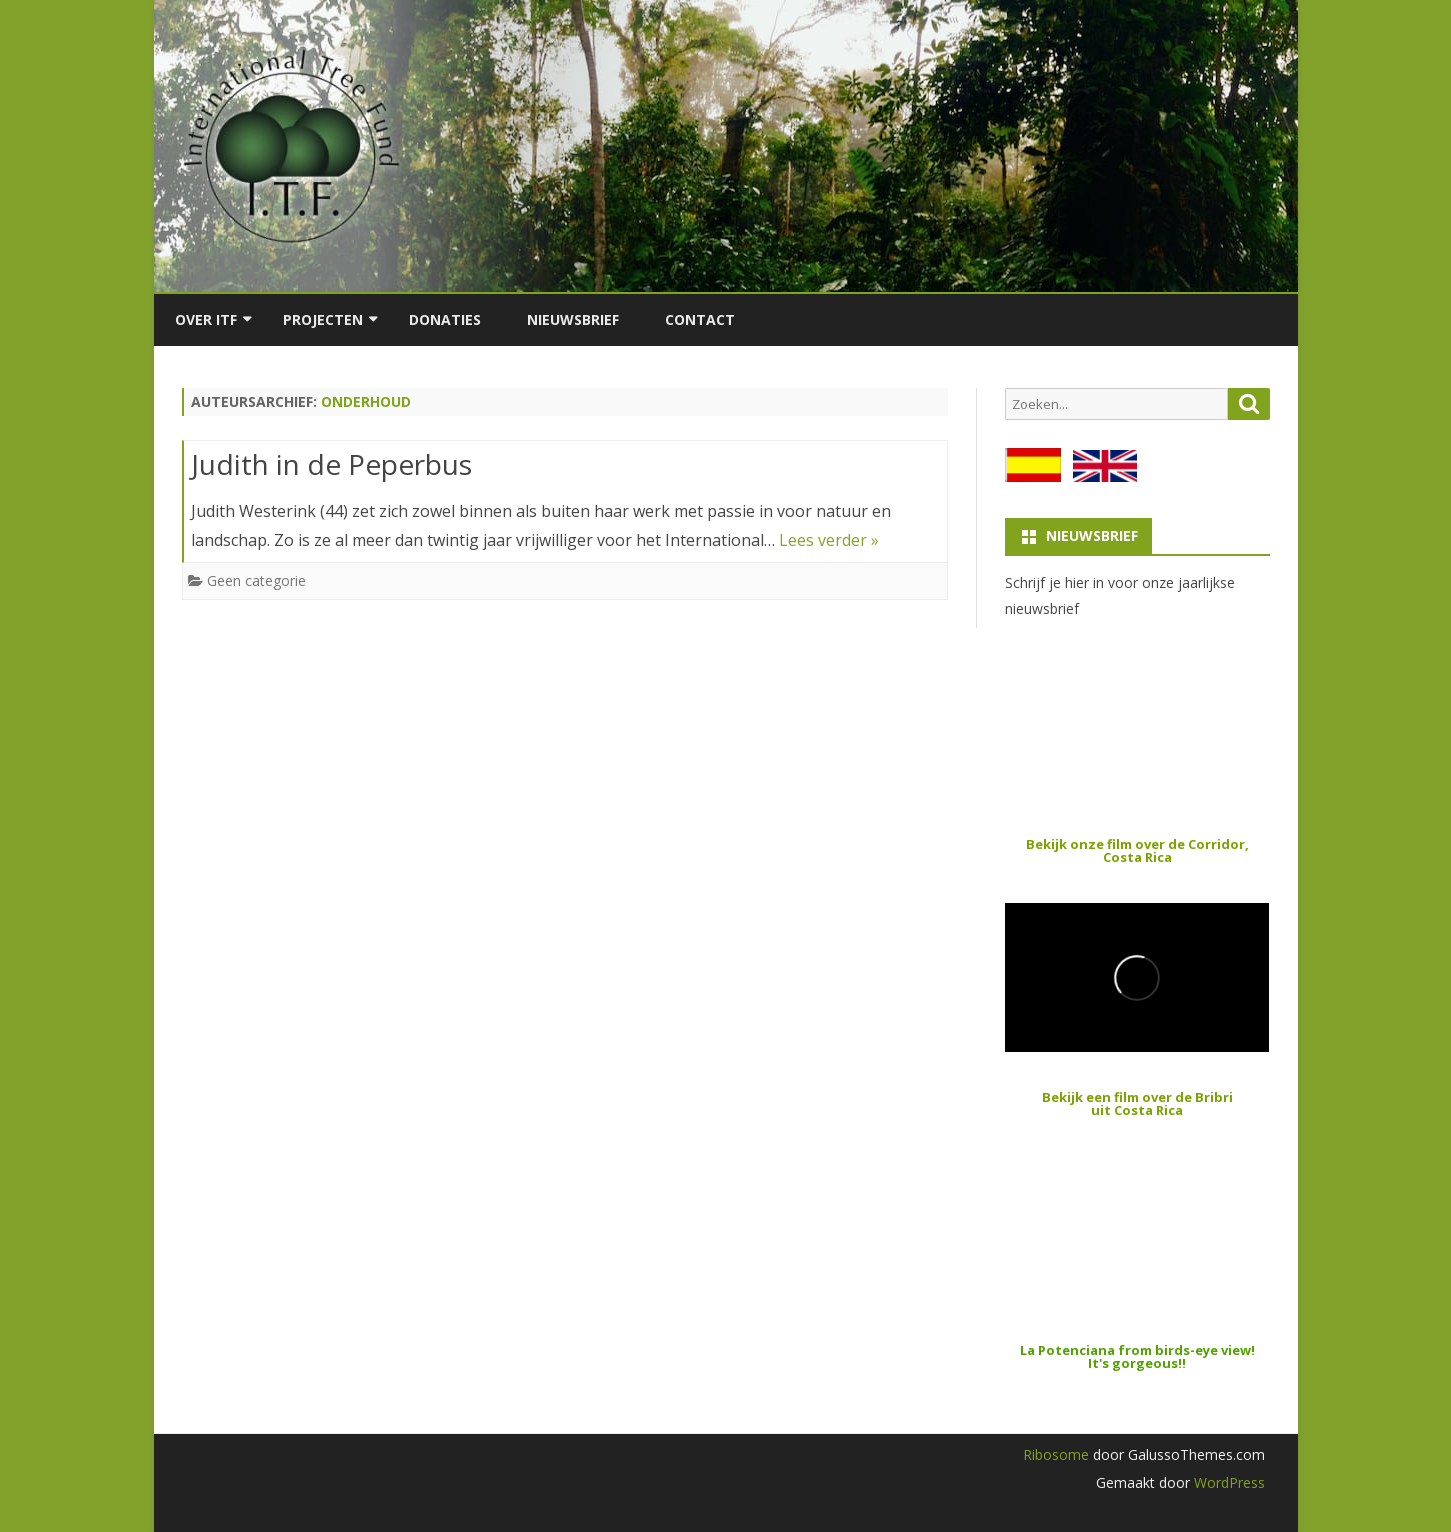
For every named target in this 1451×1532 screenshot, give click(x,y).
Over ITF (206, 319)
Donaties (445, 319)
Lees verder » (829, 540)
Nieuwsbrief (573, 319)
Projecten (323, 319)
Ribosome (1056, 1454)
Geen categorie (256, 580)
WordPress (1227, 1482)
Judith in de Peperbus (331, 464)
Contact (700, 319)
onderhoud (366, 401)
